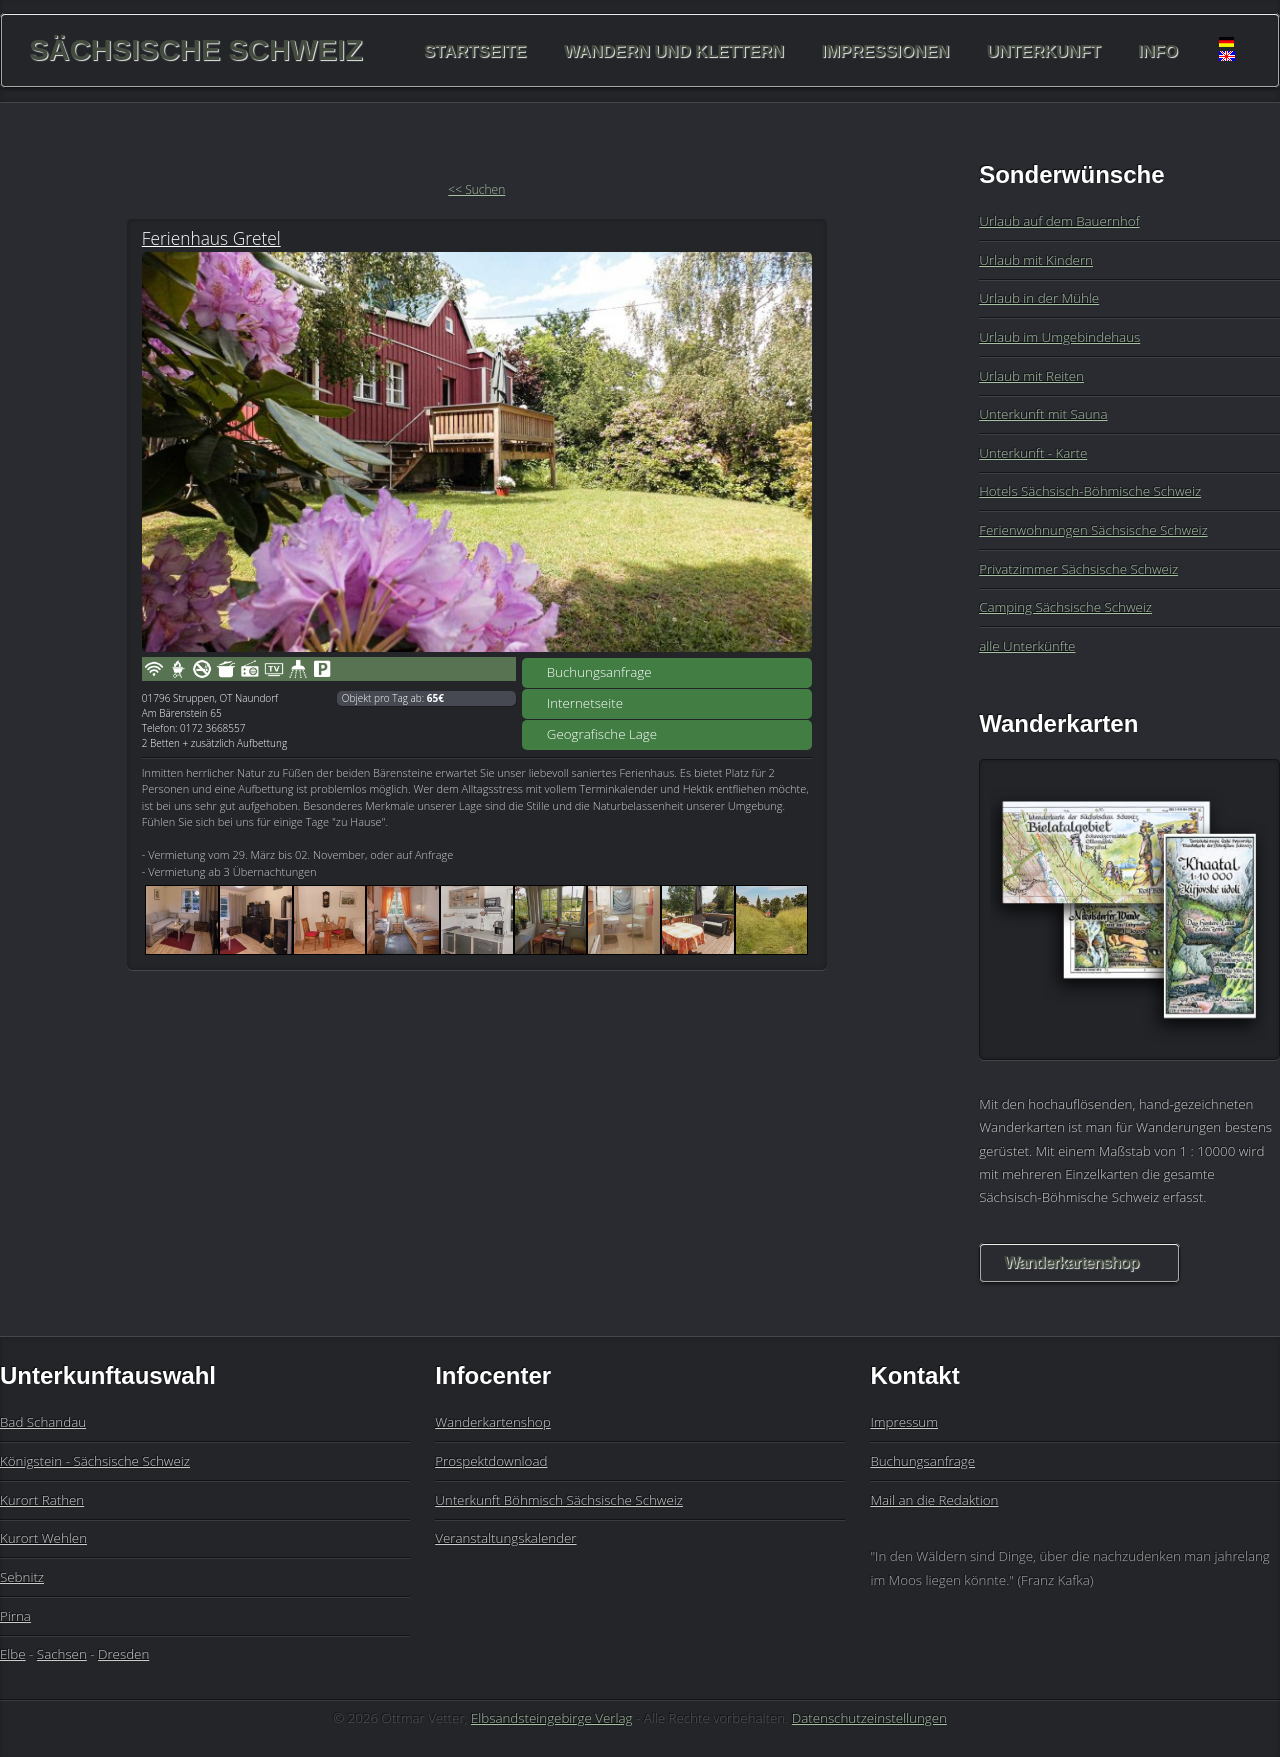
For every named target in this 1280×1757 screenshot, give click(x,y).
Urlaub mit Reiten (1031, 376)
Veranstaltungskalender (505, 1538)
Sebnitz (22, 1577)
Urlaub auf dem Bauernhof (1059, 221)
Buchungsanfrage (599, 672)
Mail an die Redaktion (934, 1500)
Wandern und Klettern (674, 50)
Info (1158, 50)
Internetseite (585, 703)
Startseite (475, 50)
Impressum (904, 1422)
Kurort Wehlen (43, 1538)
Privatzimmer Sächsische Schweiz (1078, 569)
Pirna (15, 1616)
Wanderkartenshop (1071, 1262)
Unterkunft (1044, 50)
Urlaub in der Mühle (1039, 298)
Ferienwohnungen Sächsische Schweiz (1093, 530)
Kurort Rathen (42, 1500)
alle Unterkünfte (1027, 646)
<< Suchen (476, 189)
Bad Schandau (43, 1422)
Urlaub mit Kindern (1036, 260)
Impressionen (886, 50)
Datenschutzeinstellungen (869, 1718)
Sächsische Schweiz (196, 50)
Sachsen (62, 1654)
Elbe (13, 1654)
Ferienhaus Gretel (211, 238)
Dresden (123, 1654)
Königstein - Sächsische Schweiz (95, 1461)
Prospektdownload (491, 1461)
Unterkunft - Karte (1033, 453)
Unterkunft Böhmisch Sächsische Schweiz (559, 1500)
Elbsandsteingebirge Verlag (552, 1718)
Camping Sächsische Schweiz (1065, 607)
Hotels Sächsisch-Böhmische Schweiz (1090, 491)
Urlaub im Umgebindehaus (1059, 337)
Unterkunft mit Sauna (1043, 414)
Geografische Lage (602, 734)
